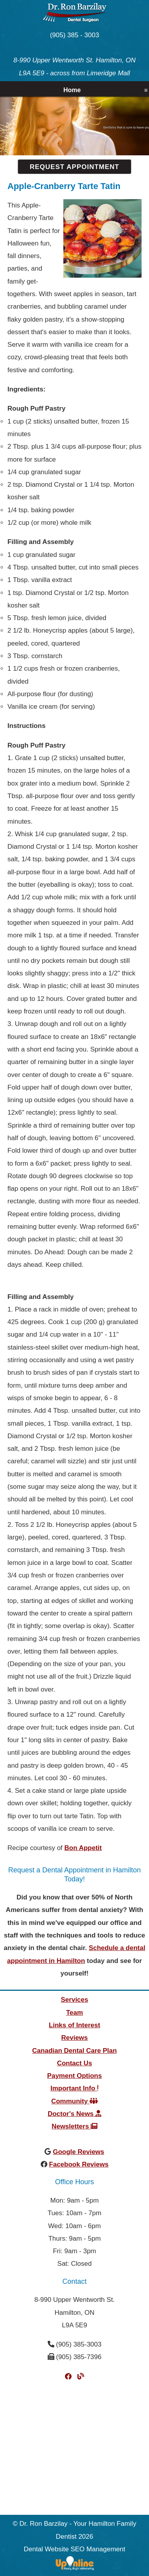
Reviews (74, 2037)
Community (74, 2101)
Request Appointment (74, 167)
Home (72, 90)
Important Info (74, 2088)
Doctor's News (74, 2114)
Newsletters (74, 2126)
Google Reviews (78, 2152)
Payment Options (74, 2075)
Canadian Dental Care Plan (74, 2050)
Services (74, 1999)
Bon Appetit (83, 1848)
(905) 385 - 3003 (74, 35)
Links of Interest (74, 2025)
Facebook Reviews (78, 2164)
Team (74, 2012)
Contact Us (74, 2063)
